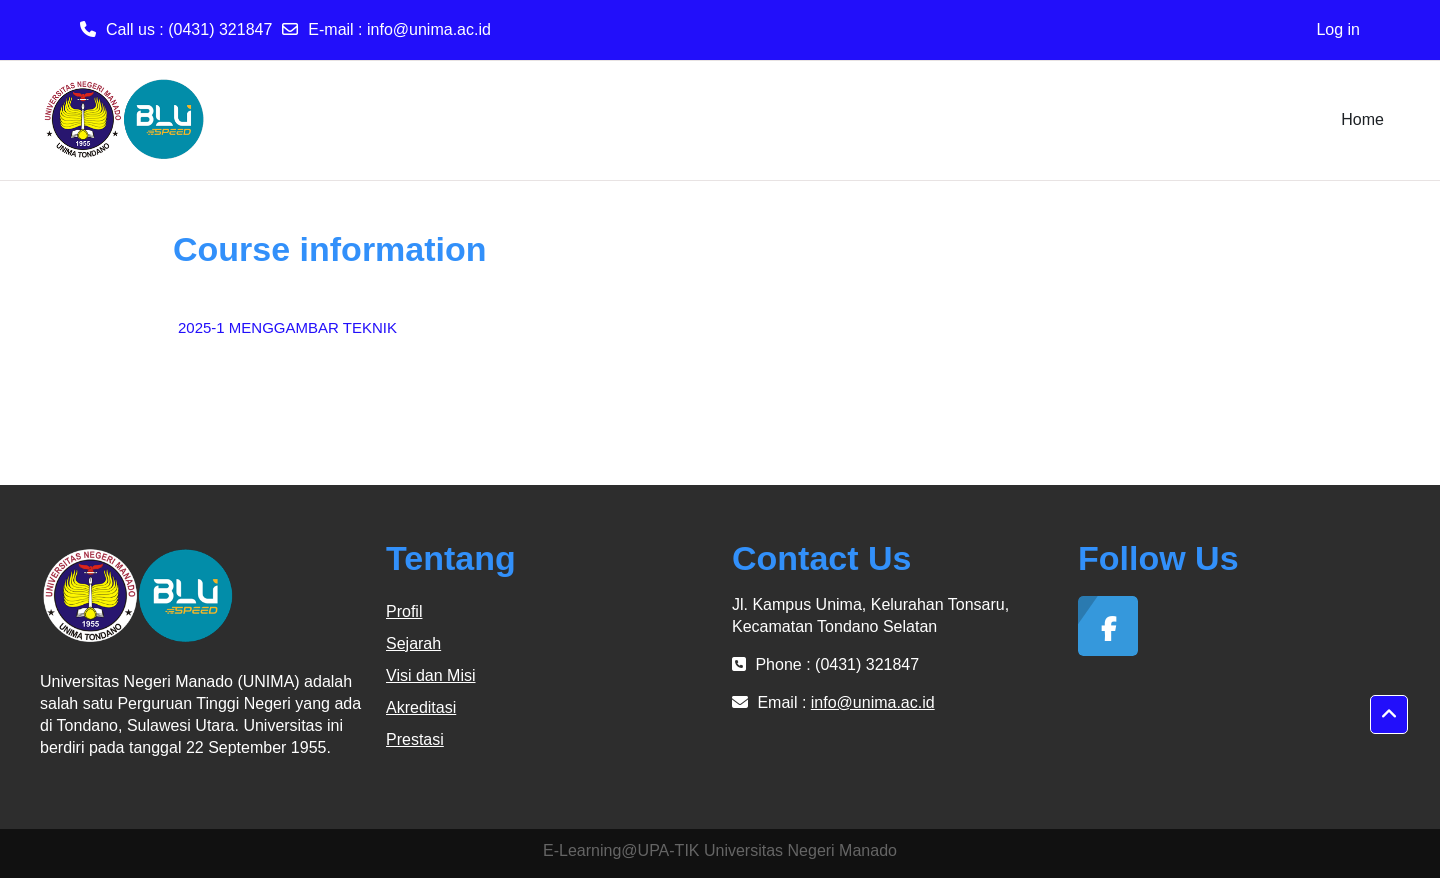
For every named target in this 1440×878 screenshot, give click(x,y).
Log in (1338, 29)
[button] (1389, 715)
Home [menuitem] (1362, 119)
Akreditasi (421, 707)
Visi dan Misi (431, 675)
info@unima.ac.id (429, 29)
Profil (404, 611)
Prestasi (415, 739)
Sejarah (413, 643)
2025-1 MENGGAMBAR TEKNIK (287, 327)
